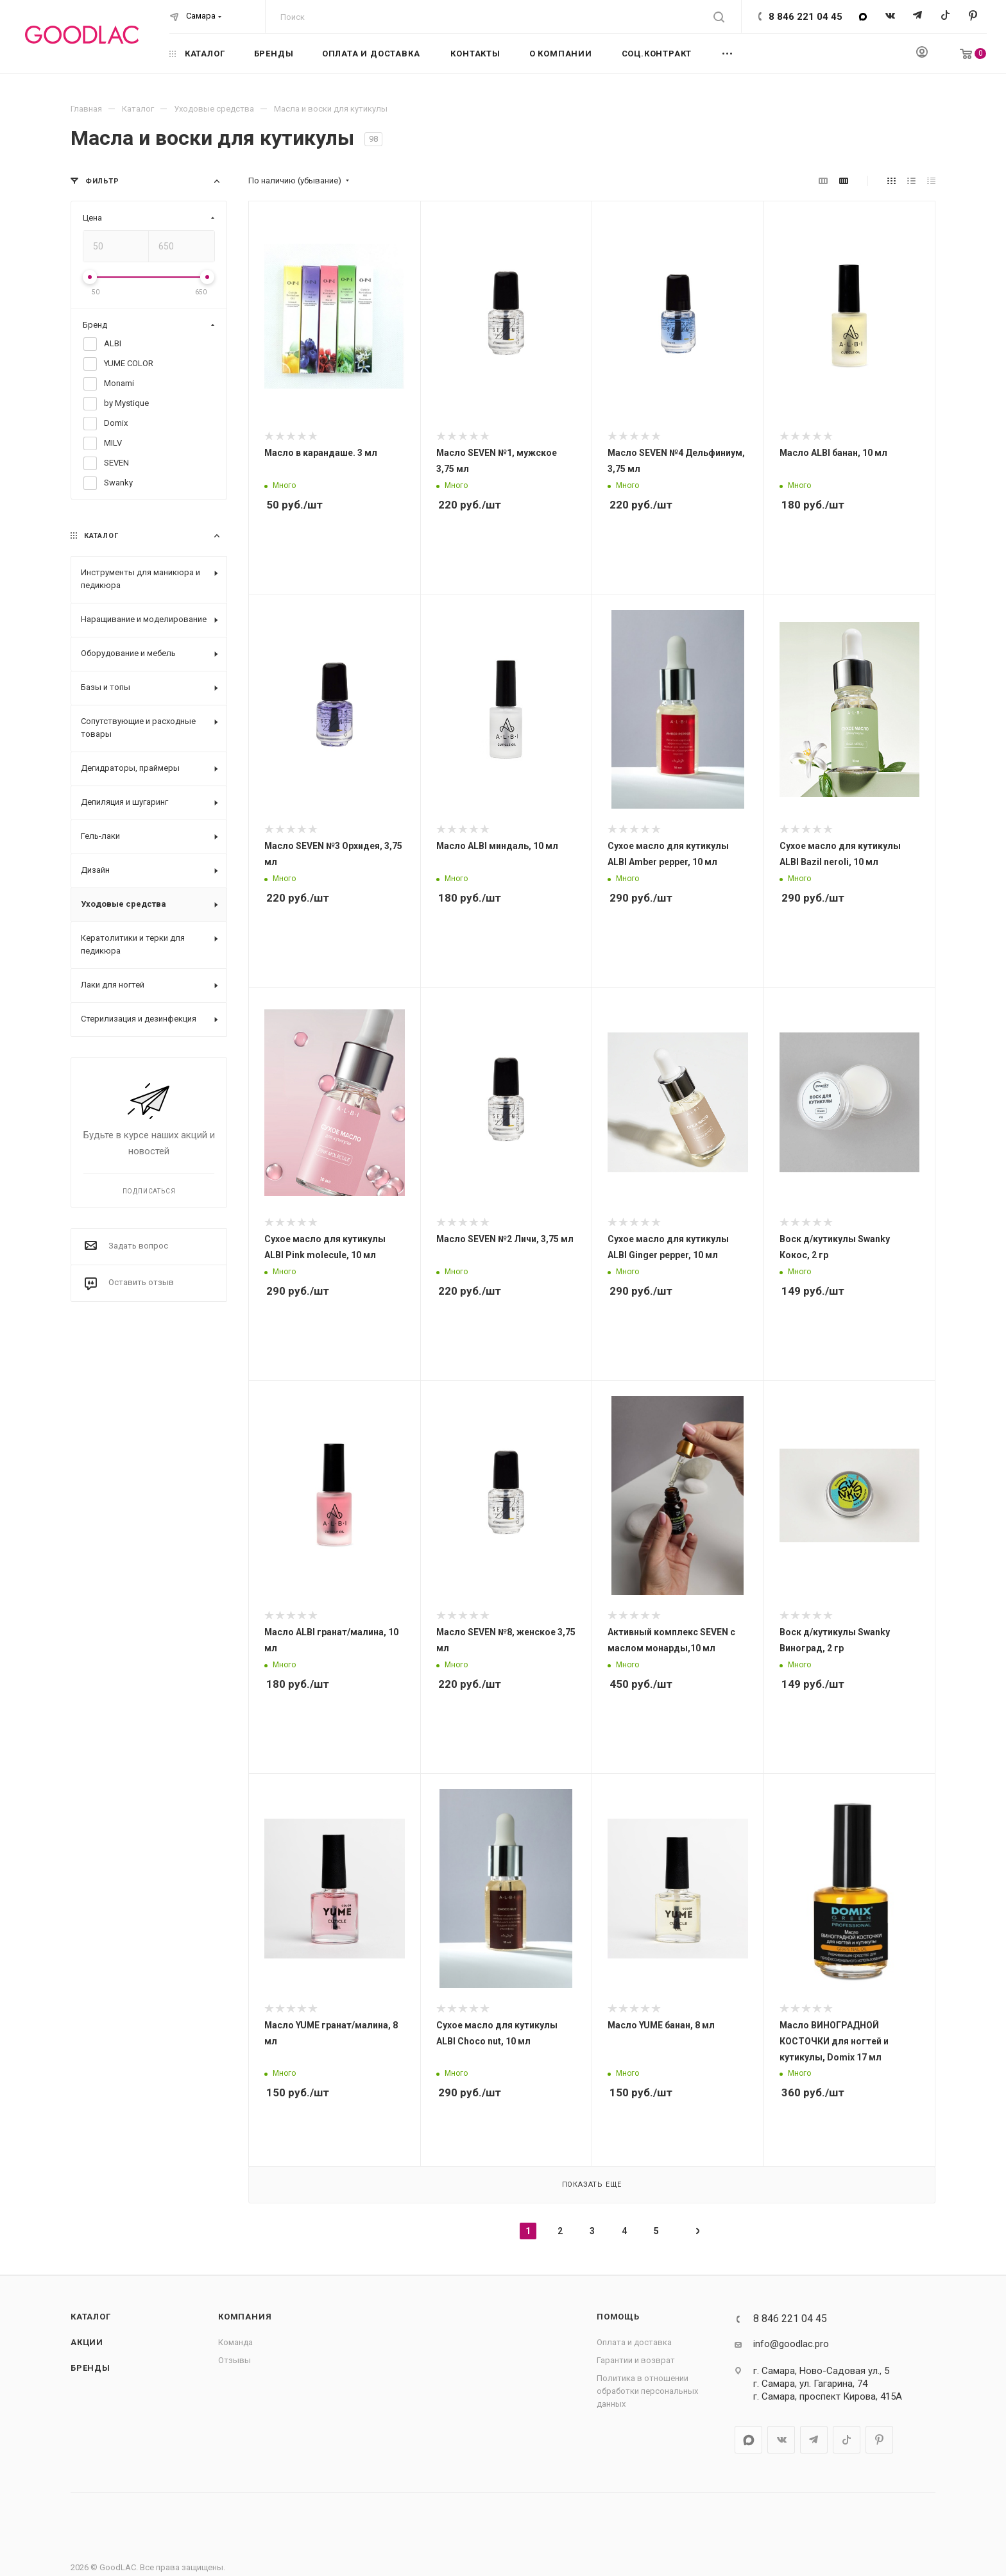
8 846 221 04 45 (805, 16)
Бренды (90, 2368)
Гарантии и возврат (636, 2360)
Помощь (618, 2316)
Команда (235, 2342)
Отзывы (234, 2360)
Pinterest (973, 16)
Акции (87, 2342)
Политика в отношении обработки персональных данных (647, 2391)
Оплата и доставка (634, 2342)
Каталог (91, 2316)
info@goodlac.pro (791, 2344)
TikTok (945, 16)
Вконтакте (890, 16)
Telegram (918, 16)
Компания (244, 2316)
